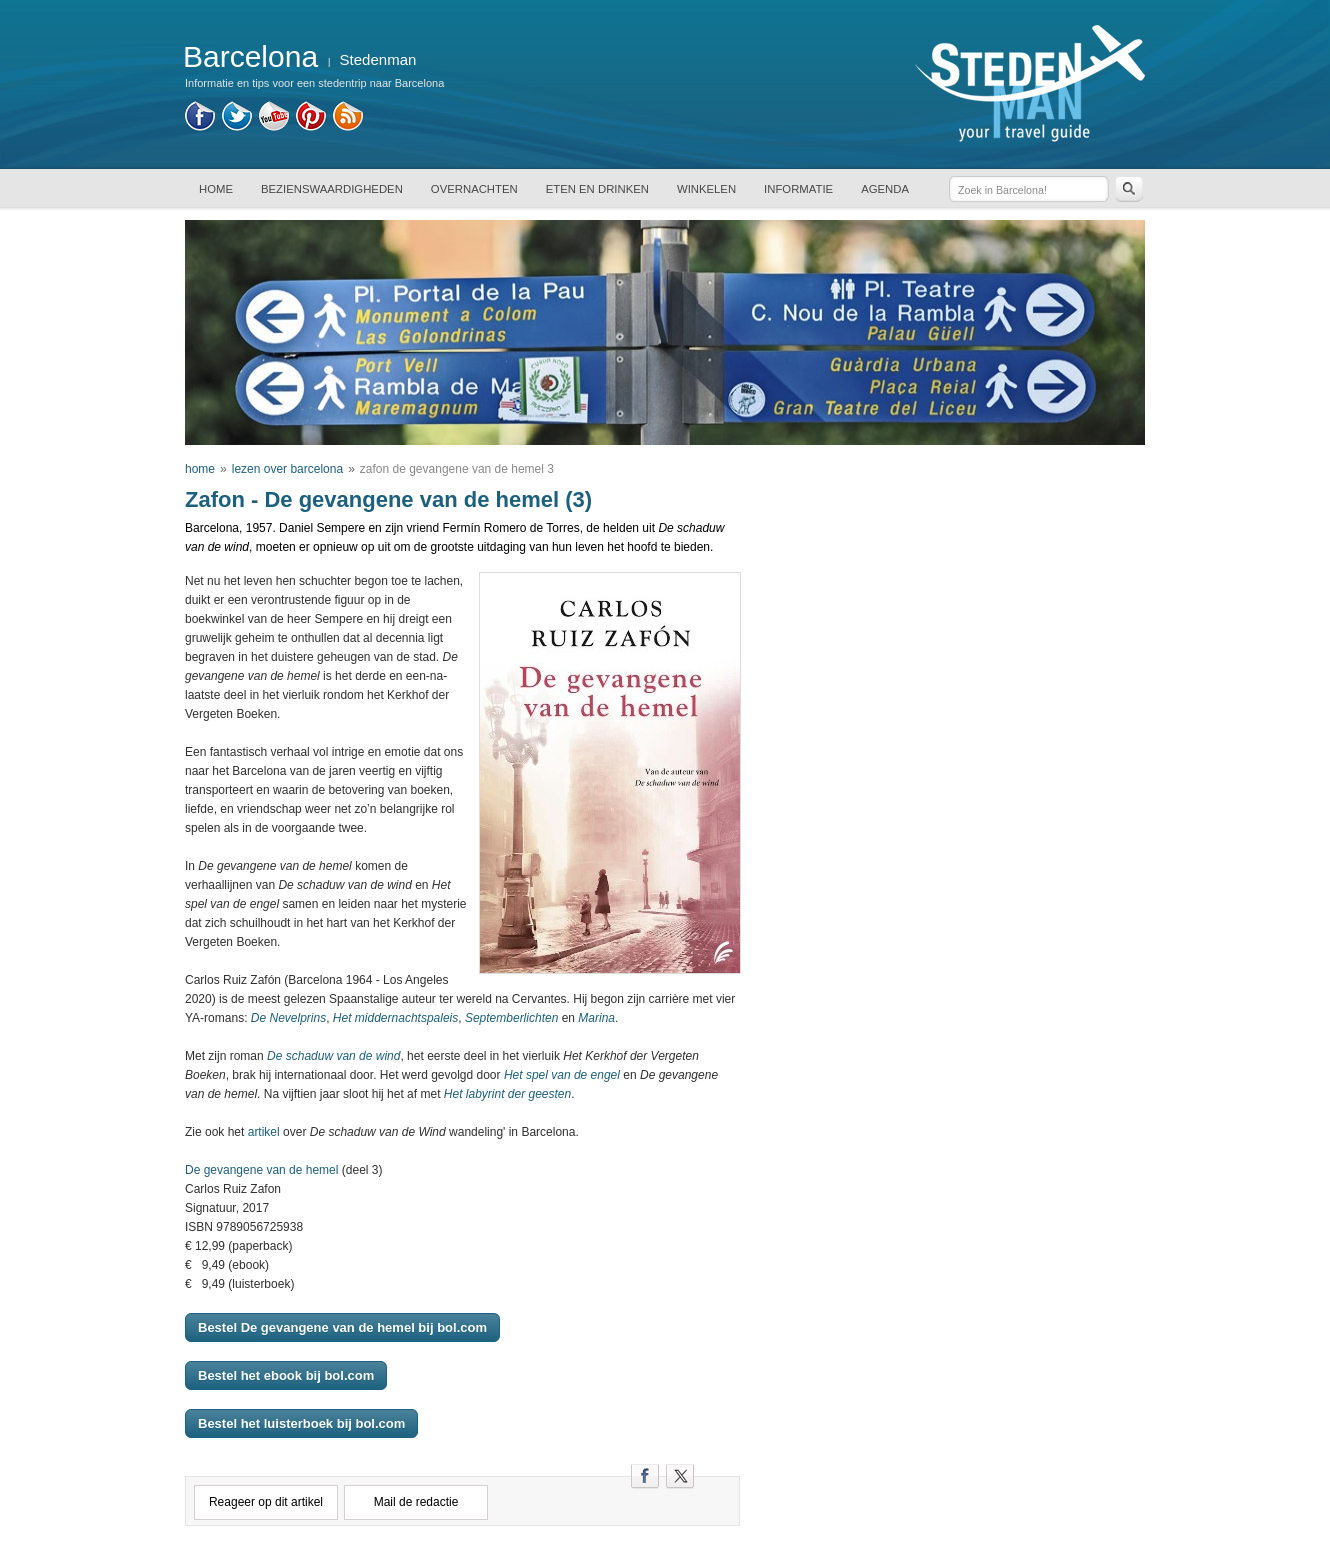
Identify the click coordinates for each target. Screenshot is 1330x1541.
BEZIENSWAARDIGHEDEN (332, 189)
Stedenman (378, 59)
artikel (264, 1132)
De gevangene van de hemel (261, 1170)
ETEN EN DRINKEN (597, 189)
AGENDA (885, 189)
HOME (216, 189)
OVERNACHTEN (474, 189)
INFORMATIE (798, 189)
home (200, 469)
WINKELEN (706, 189)
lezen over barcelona (287, 469)
